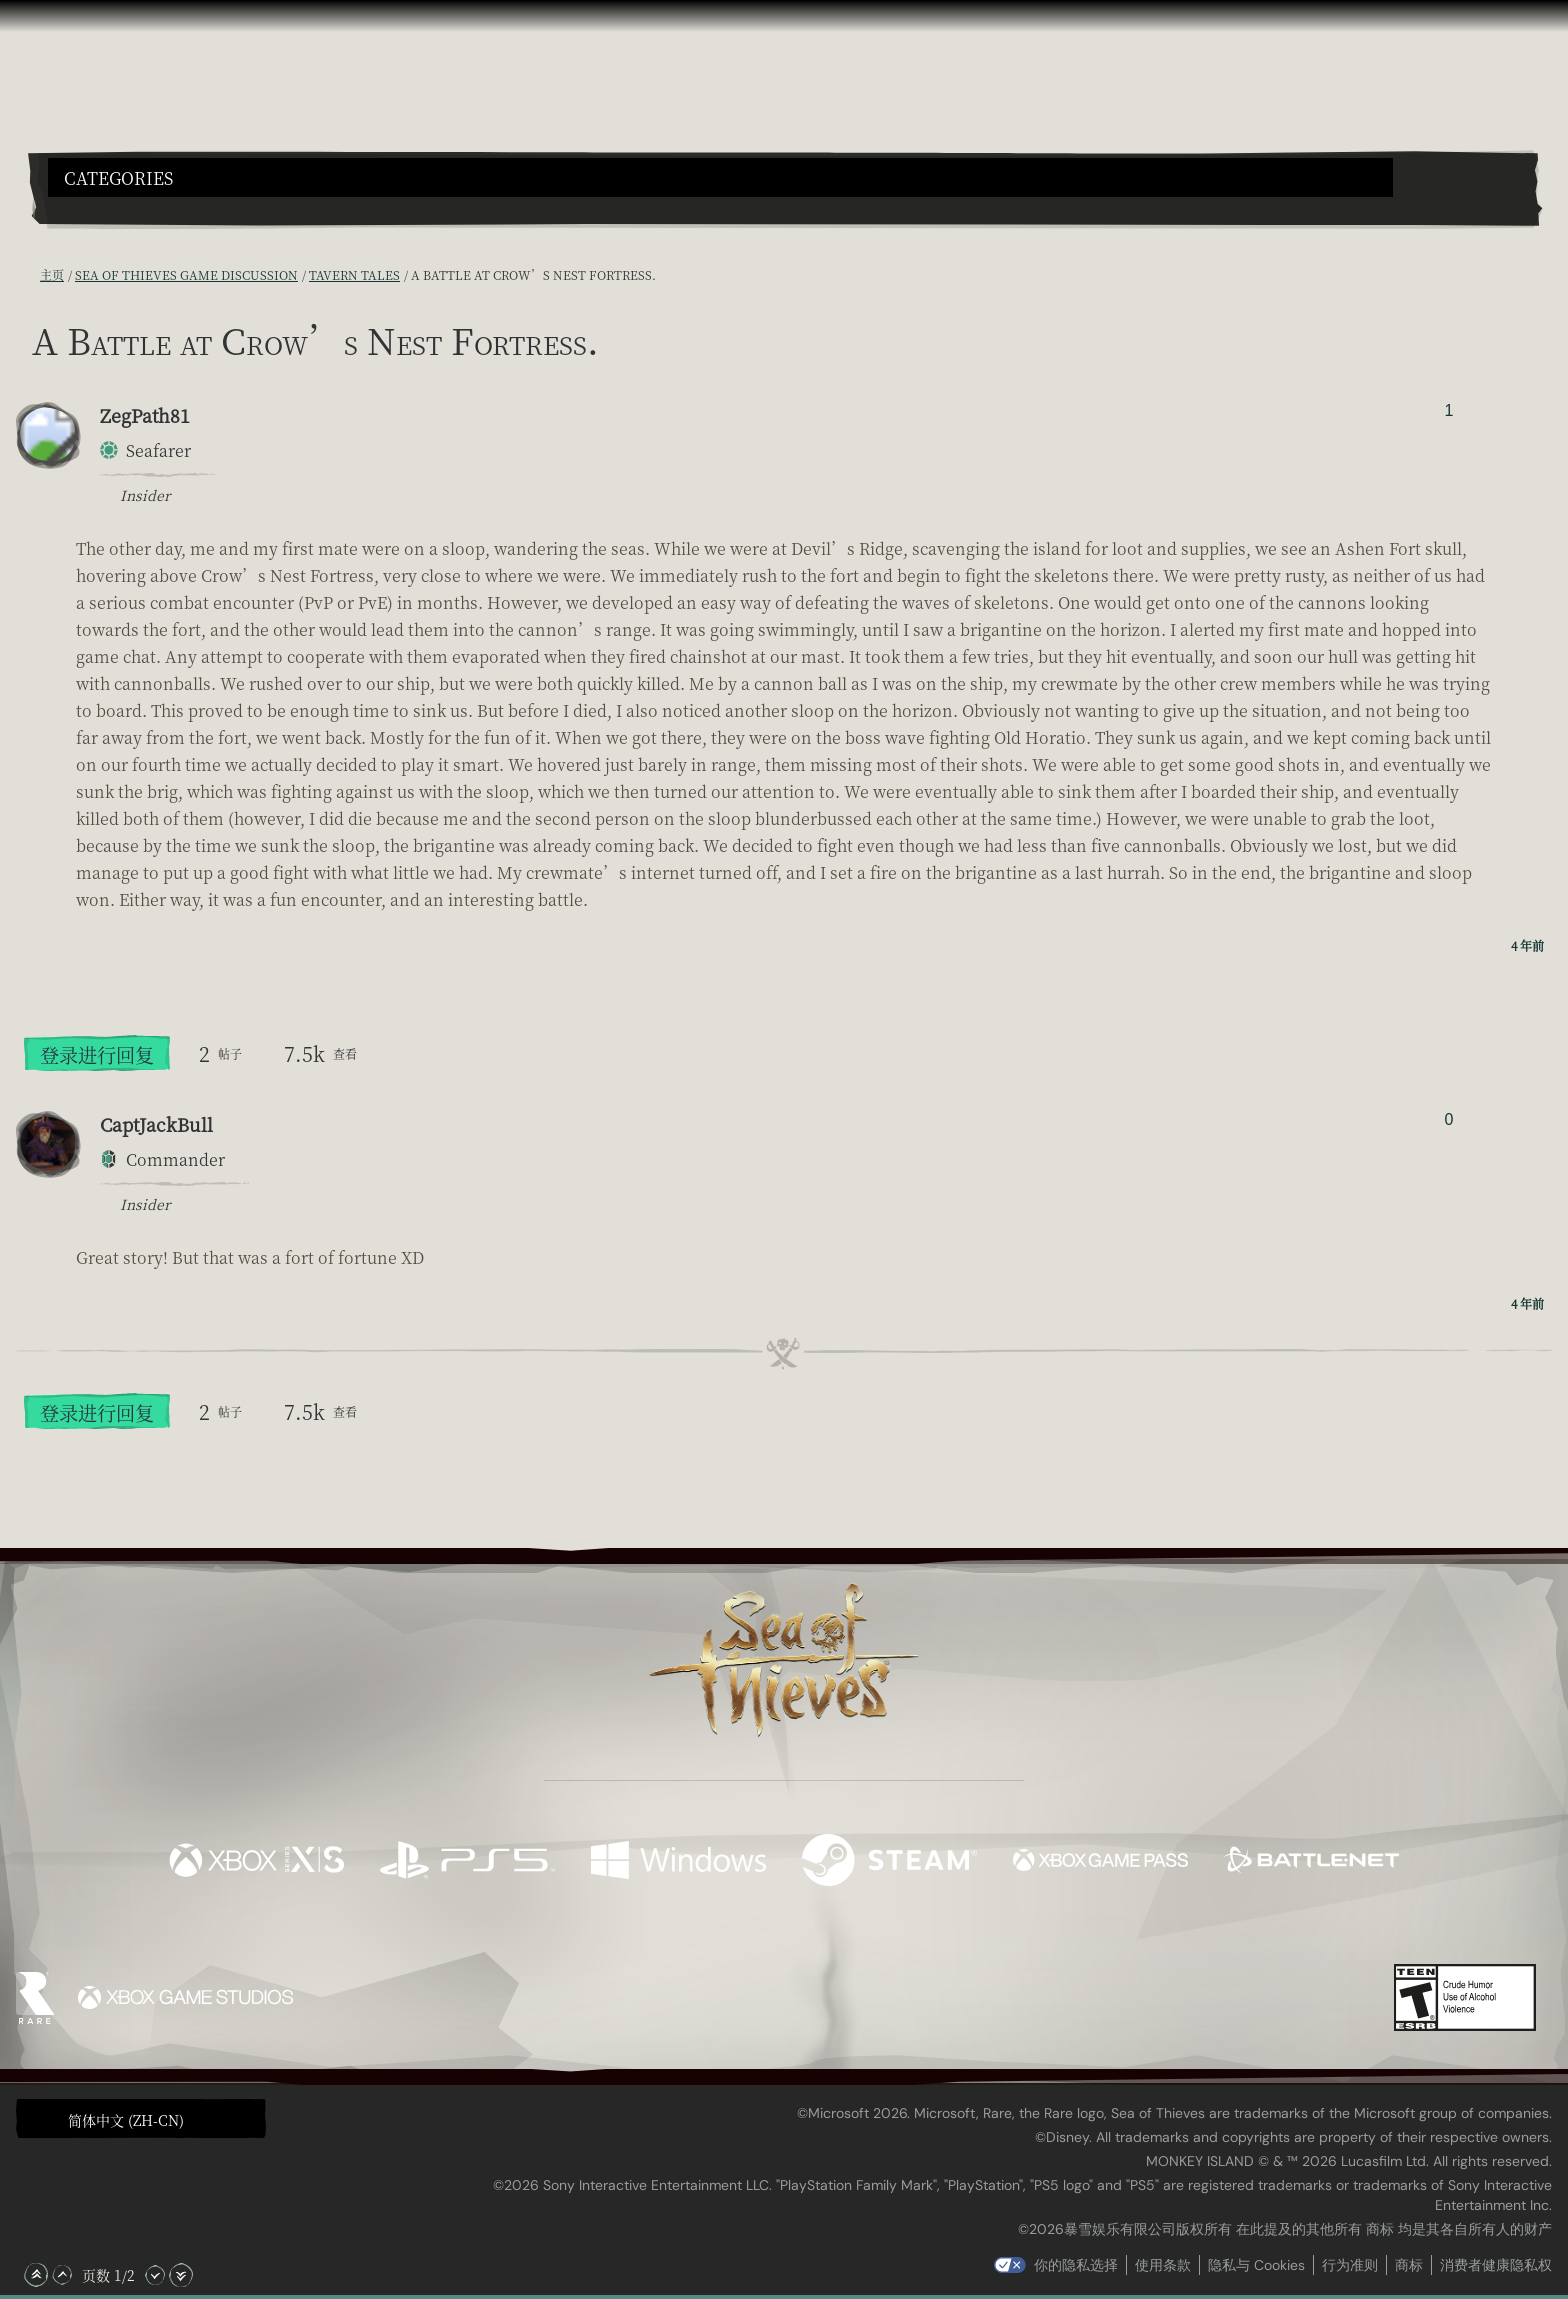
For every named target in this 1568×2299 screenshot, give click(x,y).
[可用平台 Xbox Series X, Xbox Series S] (256, 1862)
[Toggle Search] (107, 209)
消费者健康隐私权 (1496, 2265)
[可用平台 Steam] (889, 1862)
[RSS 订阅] (28, 275)
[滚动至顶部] (36, 2275)
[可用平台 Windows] (678, 1862)
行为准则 (1350, 2265)
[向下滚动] (155, 2275)
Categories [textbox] (118, 178)
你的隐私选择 (1076, 2265)
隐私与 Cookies (1256, 2265)
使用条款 (1163, 2265)
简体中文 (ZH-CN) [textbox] (126, 2120)
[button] (720, 177)
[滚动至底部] (181, 2275)
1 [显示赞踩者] (1448, 410)
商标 (1409, 2265)
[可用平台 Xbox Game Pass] (1100, 1862)
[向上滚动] (62, 2275)
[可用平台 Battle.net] (1311, 1862)
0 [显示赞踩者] (1448, 1119)
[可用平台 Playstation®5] (467, 1862)
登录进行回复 (97, 1054)
